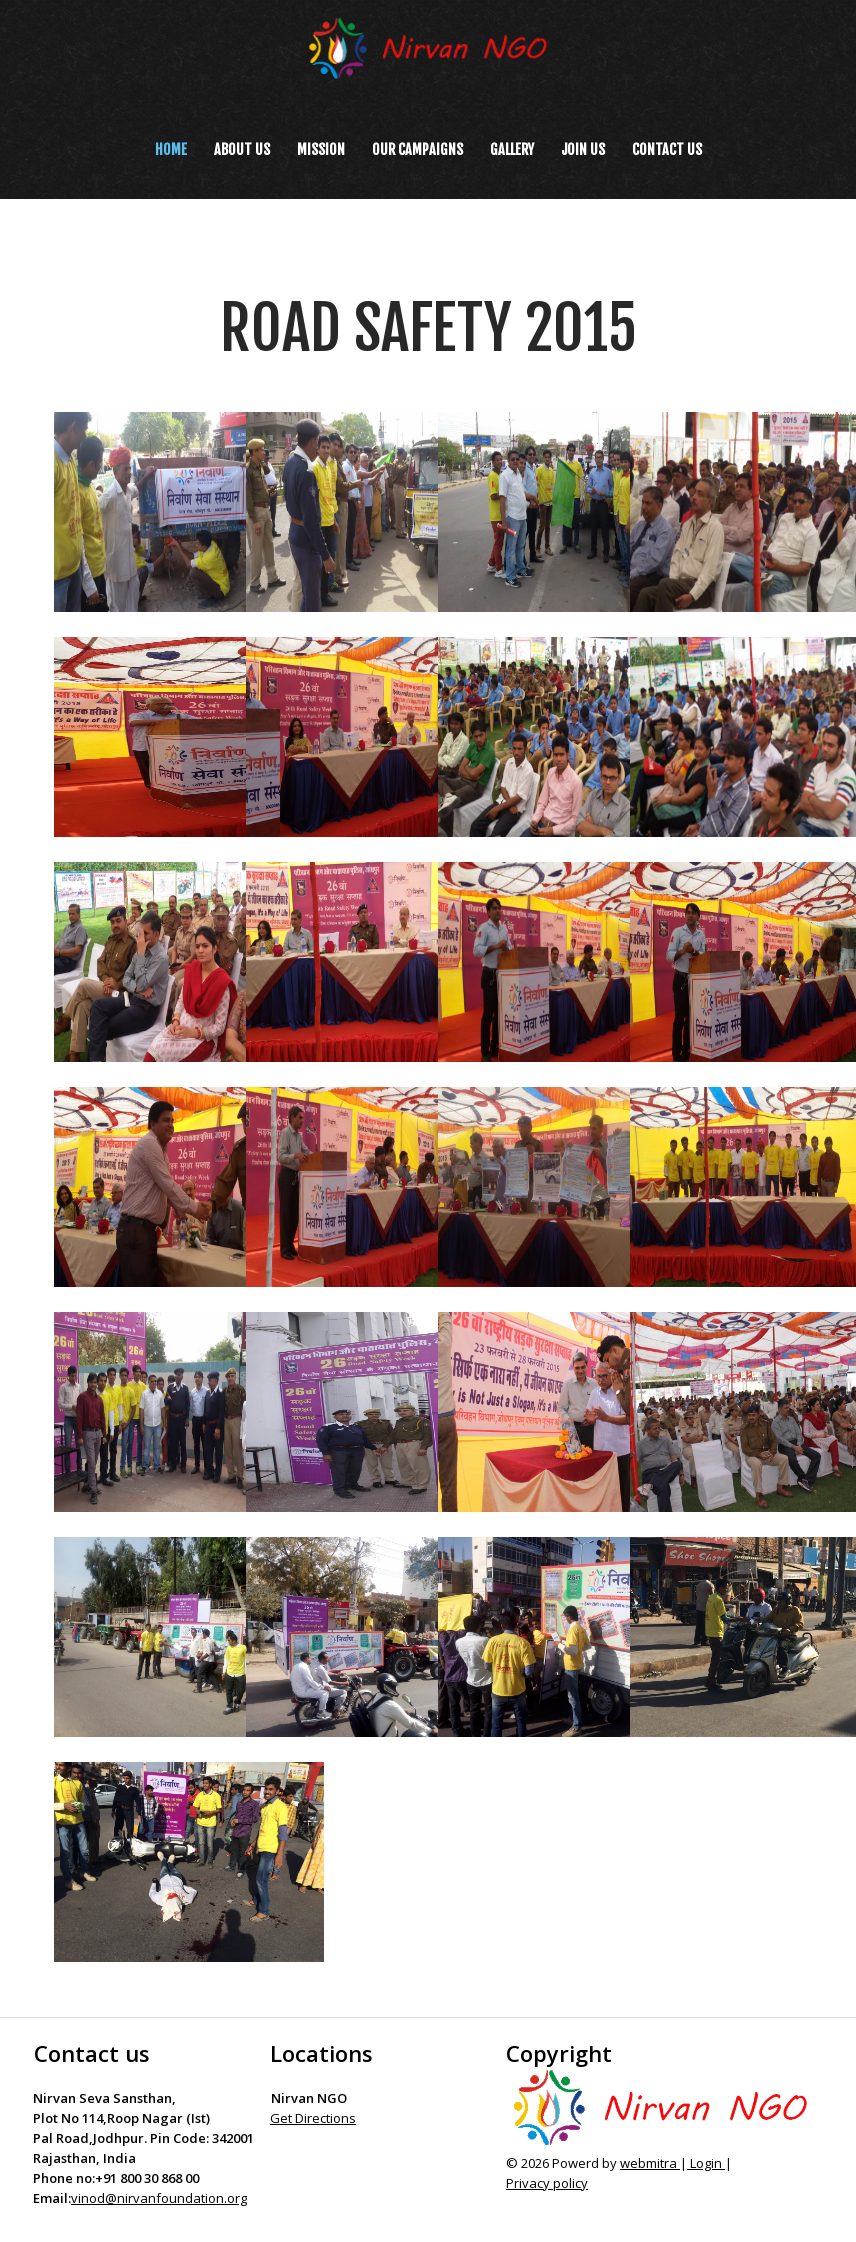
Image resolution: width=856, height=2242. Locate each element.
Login (706, 2163)
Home (171, 149)
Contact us (667, 149)
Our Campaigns (417, 149)
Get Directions (313, 2118)
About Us (242, 149)
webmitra (650, 2163)
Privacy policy (547, 2183)
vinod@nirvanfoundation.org (159, 2198)
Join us (583, 149)
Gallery (512, 149)
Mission (321, 149)
